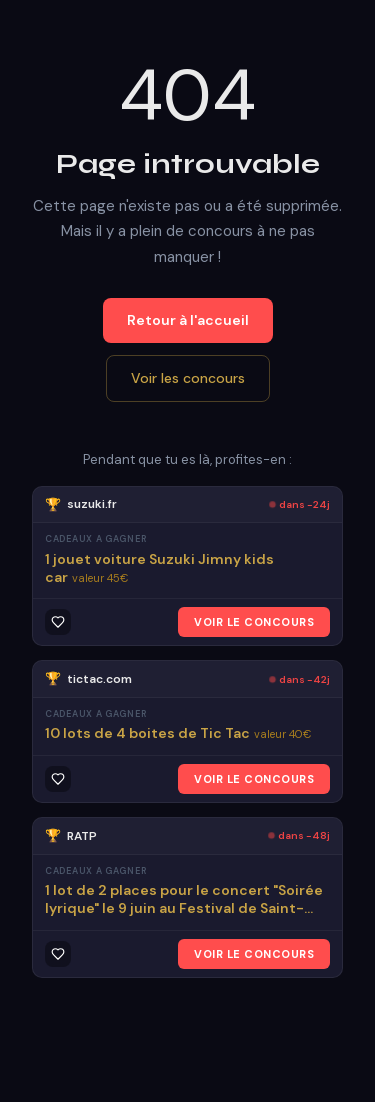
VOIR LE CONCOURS (254, 622)
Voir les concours (188, 378)
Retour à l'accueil (188, 320)
